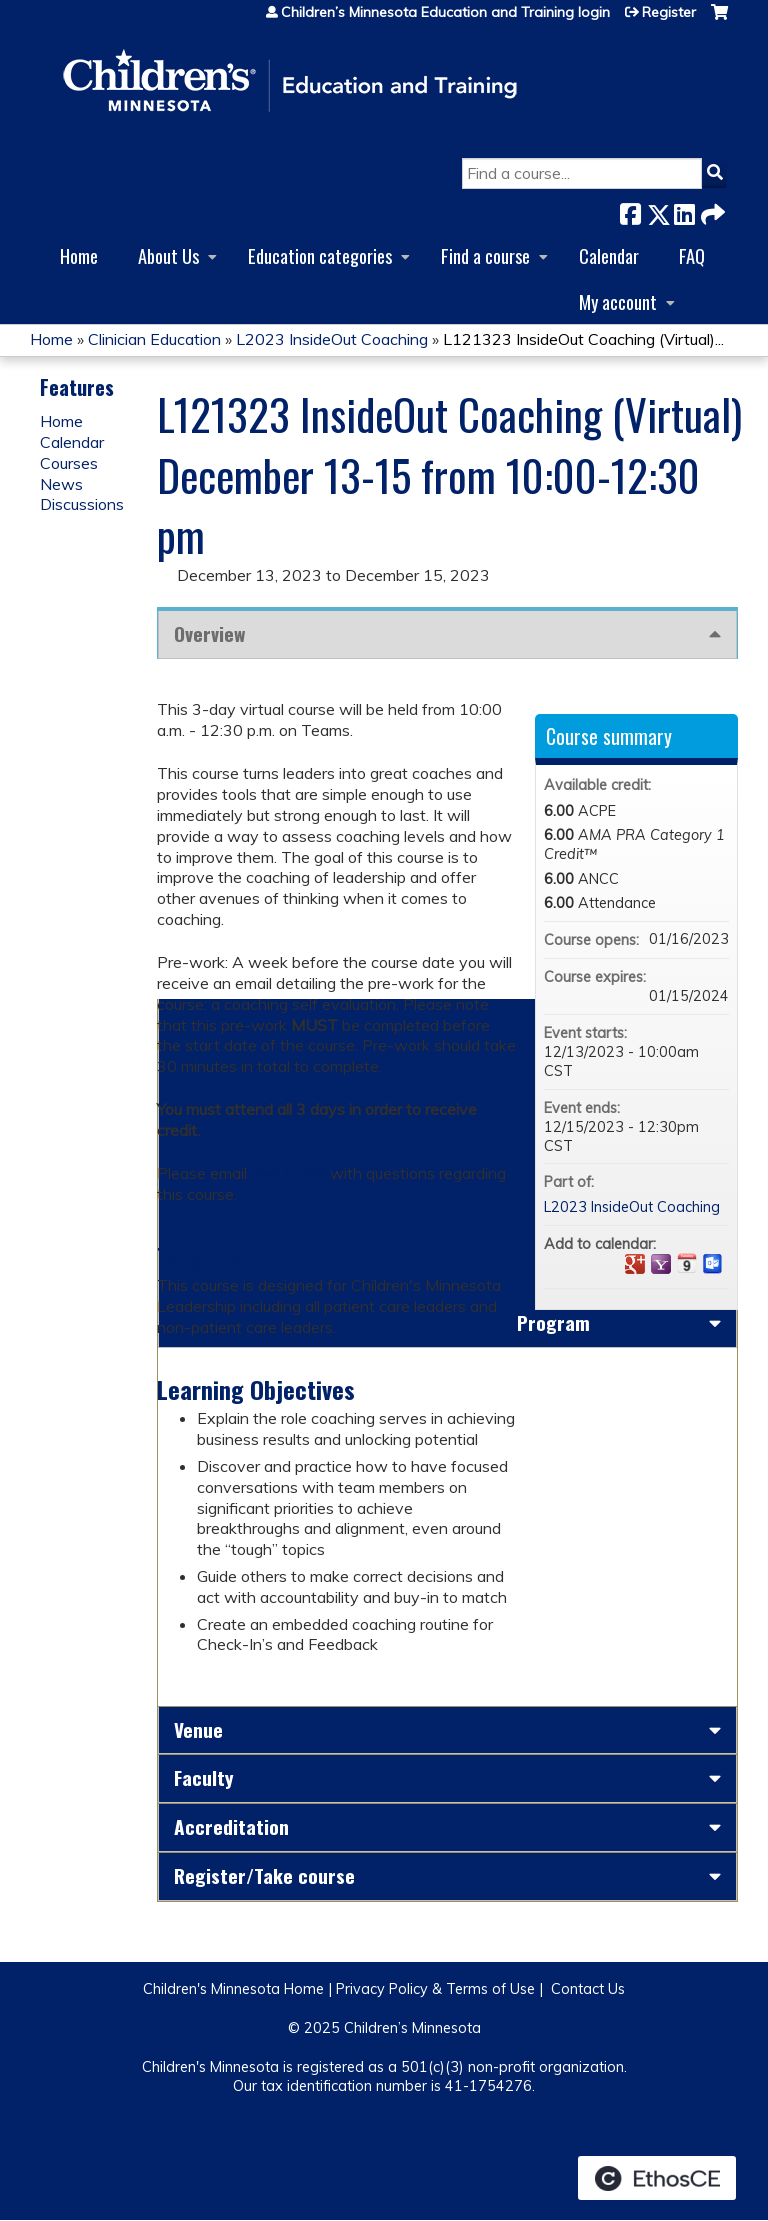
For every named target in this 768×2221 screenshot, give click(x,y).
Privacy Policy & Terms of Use (435, 1989)
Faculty (204, 1777)
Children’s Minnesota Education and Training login (445, 12)
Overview (209, 633)
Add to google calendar (635, 1264)
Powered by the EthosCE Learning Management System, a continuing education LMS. (657, 2178)
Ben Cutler (288, 1173)
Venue (198, 1729)
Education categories (320, 255)
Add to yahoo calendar (661, 1264)
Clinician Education (154, 339)
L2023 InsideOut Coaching (332, 339)
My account (618, 301)
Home (79, 255)
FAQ (692, 255)
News (61, 484)
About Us (168, 255)
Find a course (485, 255)
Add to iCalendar (687, 1263)
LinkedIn (684, 210)
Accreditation (231, 1826)
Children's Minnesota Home (233, 1989)
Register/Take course (264, 1875)
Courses (69, 463)
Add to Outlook (713, 1264)
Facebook (630, 210)
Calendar (609, 255)
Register (669, 12)
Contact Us (588, 1989)
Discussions (82, 504)
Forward (711, 210)
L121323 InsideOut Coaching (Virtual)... (583, 339)
